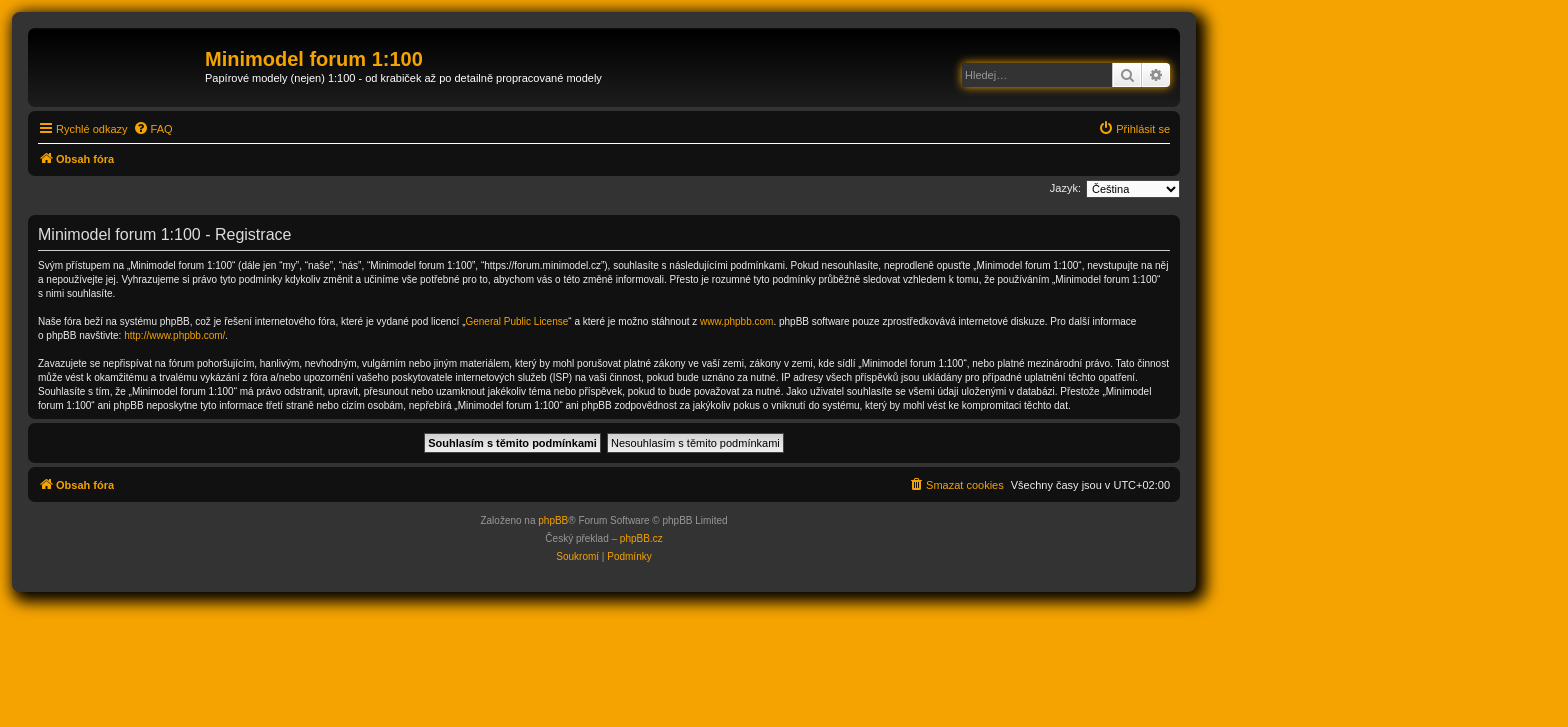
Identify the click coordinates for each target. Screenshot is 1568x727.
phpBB (553, 520)
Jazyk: (1065, 188)
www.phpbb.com (736, 321)
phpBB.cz (641, 538)
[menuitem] (153, 129)
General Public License (516, 321)
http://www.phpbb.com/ (174, 335)
